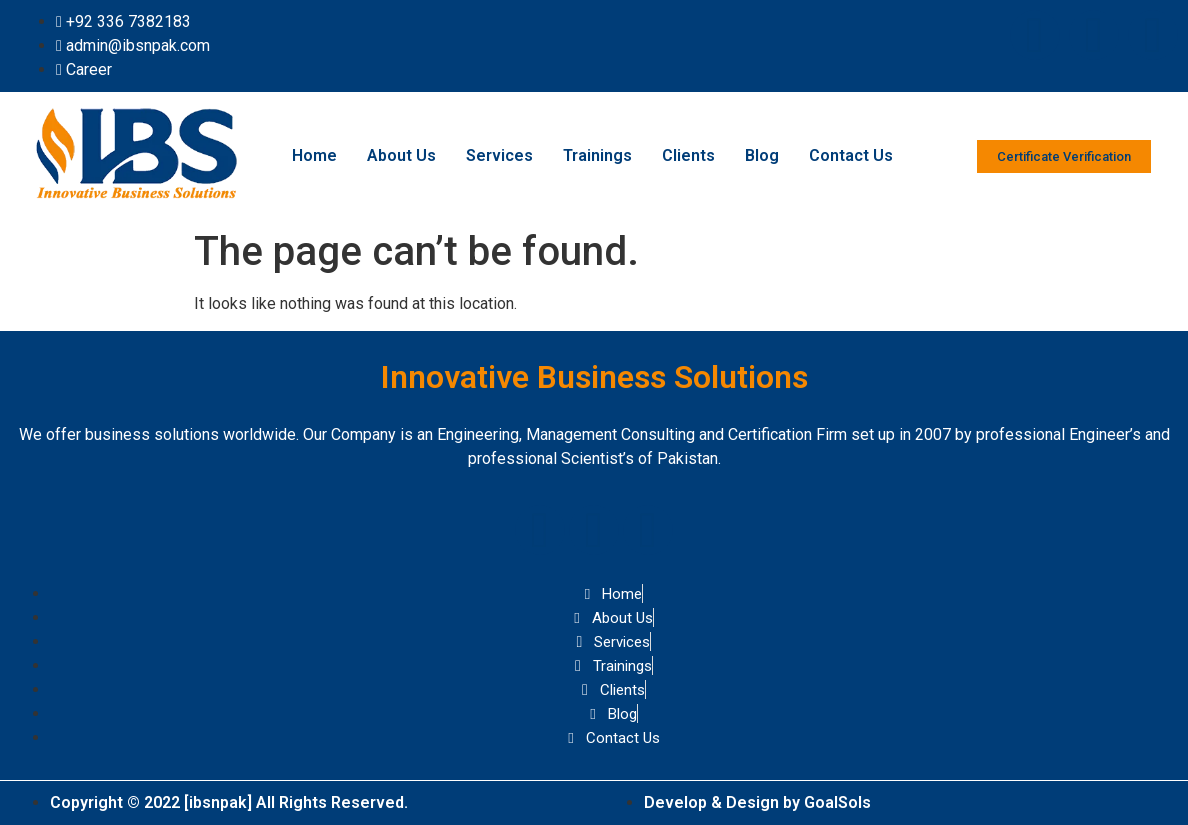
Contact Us (851, 155)
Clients (688, 155)
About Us (401, 155)
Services (499, 155)
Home (314, 155)
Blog (762, 155)
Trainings (597, 155)
